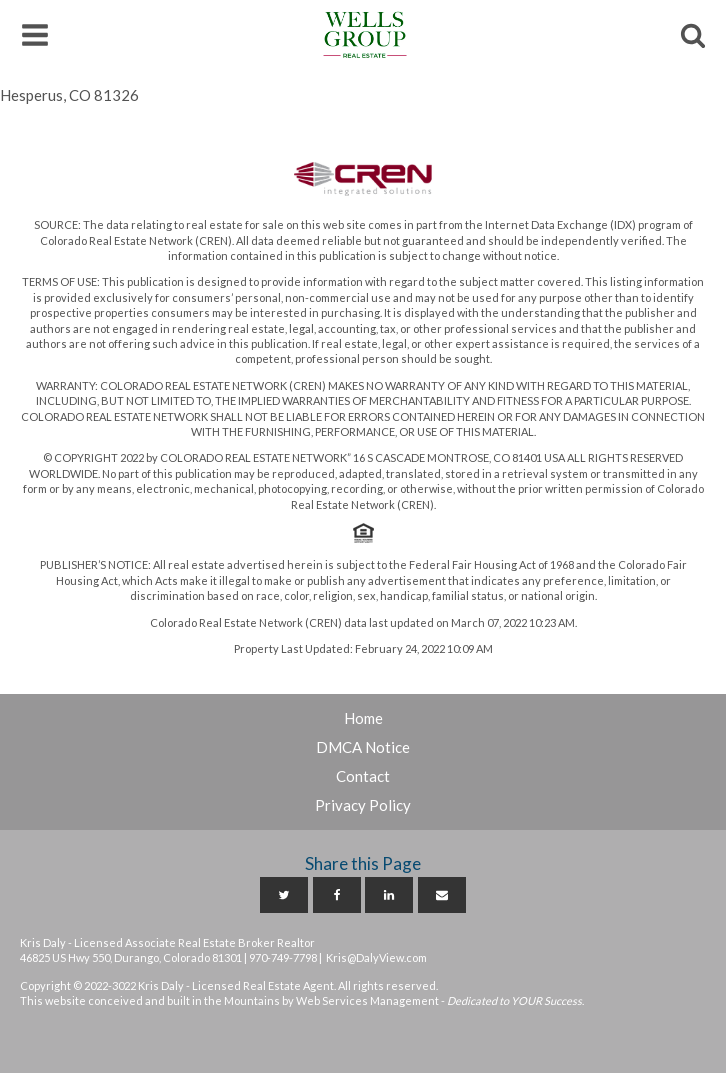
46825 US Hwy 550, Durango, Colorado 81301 (131, 957)
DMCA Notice (363, 747)
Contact (363, 776)
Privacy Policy (363, 805)
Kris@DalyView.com (376, 957)
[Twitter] (284, 895)
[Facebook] (337, 895)
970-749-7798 (283, 957)
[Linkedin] (389, 895)
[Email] (442, 895)
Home (363, 718)
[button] (35, 35)
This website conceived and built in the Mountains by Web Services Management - (301, 1000)
